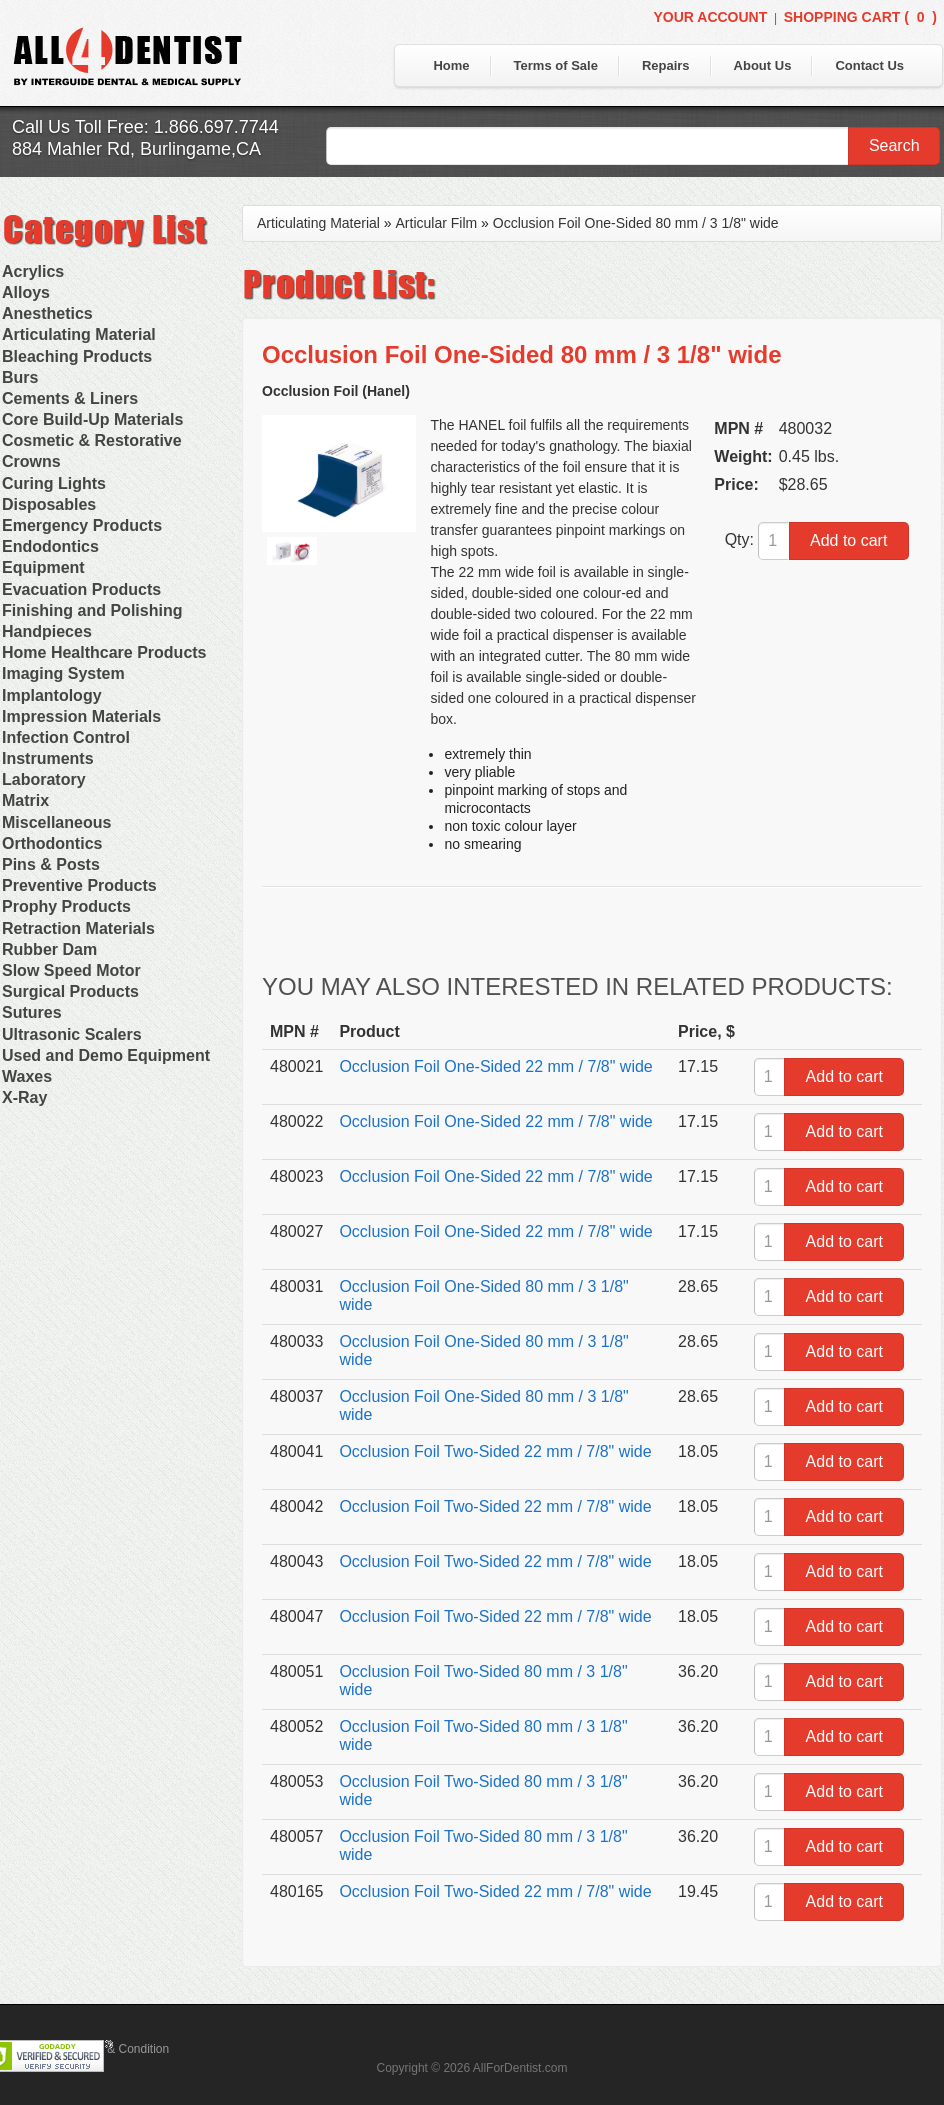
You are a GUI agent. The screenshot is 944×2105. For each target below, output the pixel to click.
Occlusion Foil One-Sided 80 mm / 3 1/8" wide (636, 223)
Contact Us (869, 65)
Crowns (31, 461)
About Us (763, 65)
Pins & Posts (51, 864)
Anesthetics (47, 313)
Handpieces (47, 631)
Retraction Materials (78, 928)
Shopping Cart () (860, 17)
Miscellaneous (56, 822)
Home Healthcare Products (104, 652)
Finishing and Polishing (92, 610)
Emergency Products (82, 525)
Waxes (27, 1076)
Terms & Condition (120, 2049)
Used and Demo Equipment (106, 1055)
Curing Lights (54, 483)
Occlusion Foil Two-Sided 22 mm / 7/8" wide (495, 1451)
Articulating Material (79, 334)
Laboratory (44, 779)
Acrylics (33, 271)
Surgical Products (70, 991)
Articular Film (437, 223)
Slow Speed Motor (71, 970)
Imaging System (63, 673)
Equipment (43, 567)
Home (451, 65)
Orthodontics (52, 843)
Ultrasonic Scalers (72, 1034)
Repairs (666, 65)
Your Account (710, 17)
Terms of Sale (556, 65)
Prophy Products (66, 906)
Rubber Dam (49, 949)
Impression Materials (81, 716)
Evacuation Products (81, 589)
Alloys (26, 292)
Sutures (32, 1012)
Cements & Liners (70, 398)
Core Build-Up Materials (92, 419)
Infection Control (66, 737)
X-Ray (24, 1097)
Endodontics (50, 546)
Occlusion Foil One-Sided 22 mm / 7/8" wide (495, 1066)
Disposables (49, 504)
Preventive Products (79, 885)
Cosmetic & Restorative (92, 440)
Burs (20, 377)
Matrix (25, 800)
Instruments (48, 758)
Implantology (52, 695)
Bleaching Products (77, 356)
